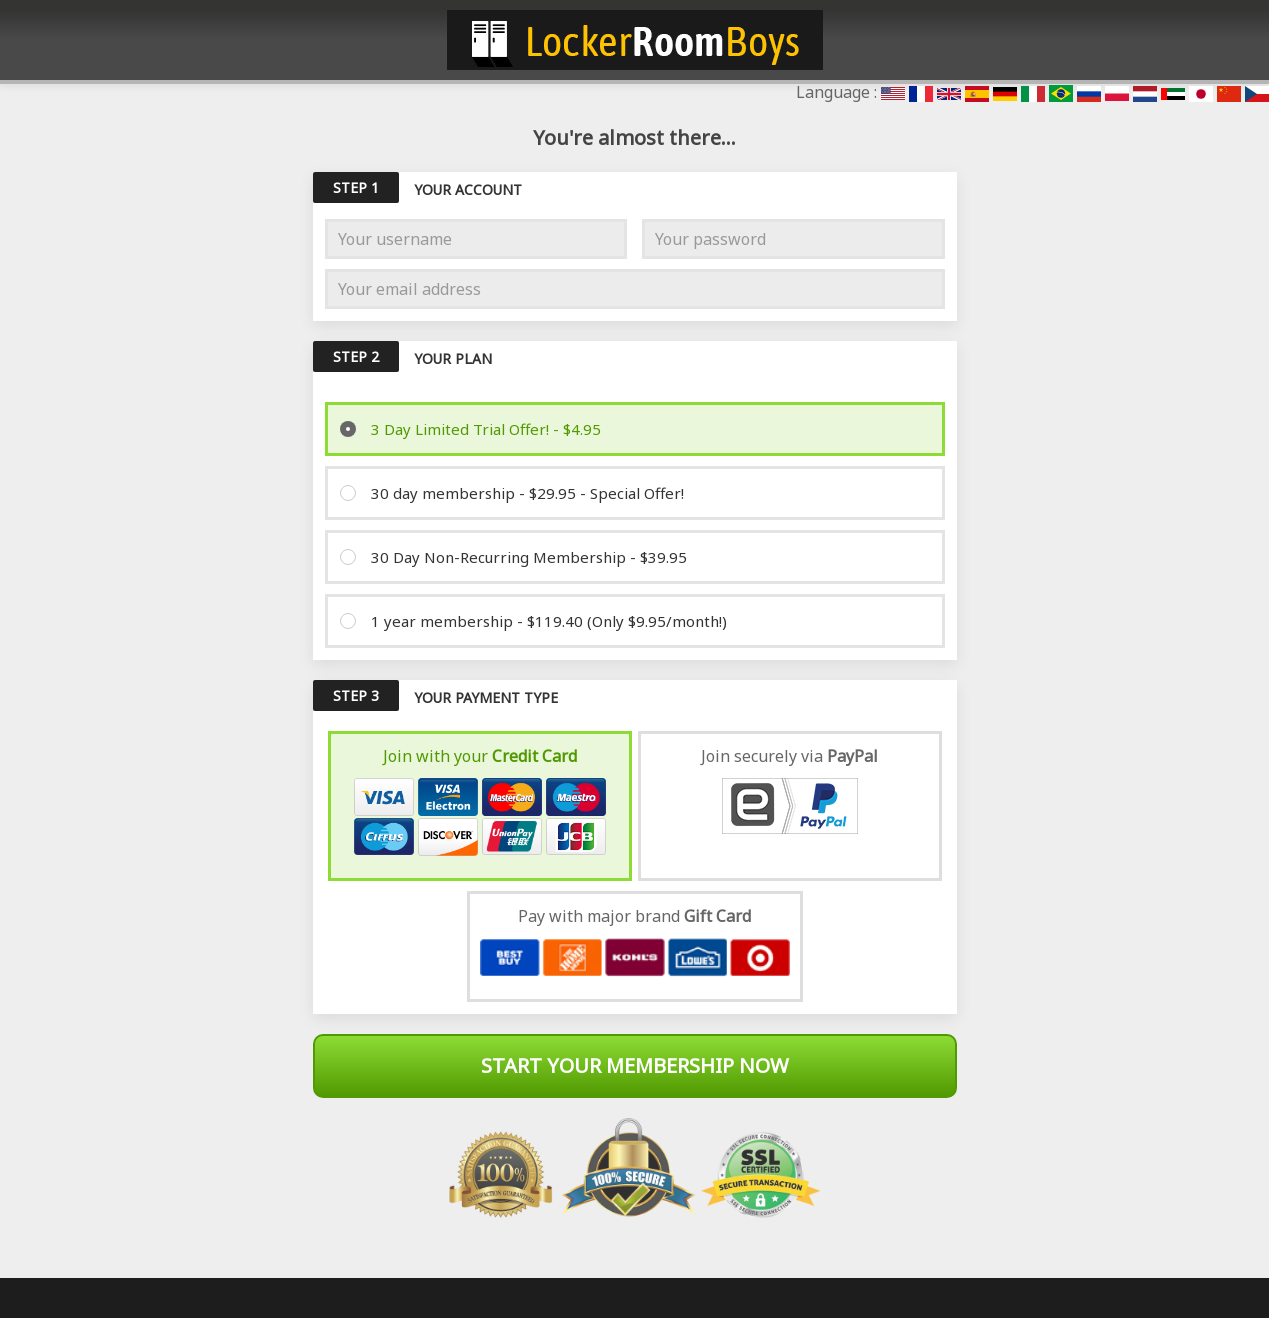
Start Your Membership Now (635, 1065)
